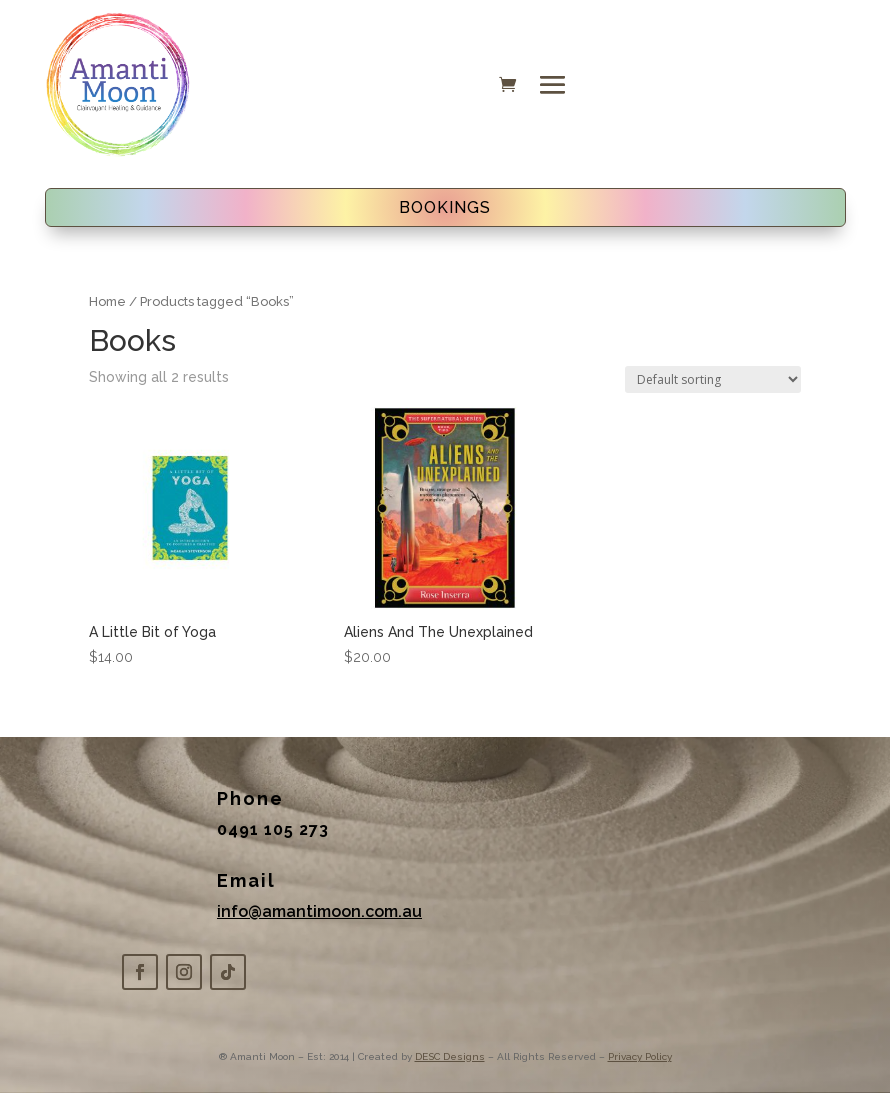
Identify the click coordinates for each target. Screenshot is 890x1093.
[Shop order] (713, 379)
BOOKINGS (445, 207)
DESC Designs (450, 1056)
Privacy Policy (640, 1056)
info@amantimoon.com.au (319, 911)
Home (107, 301)
